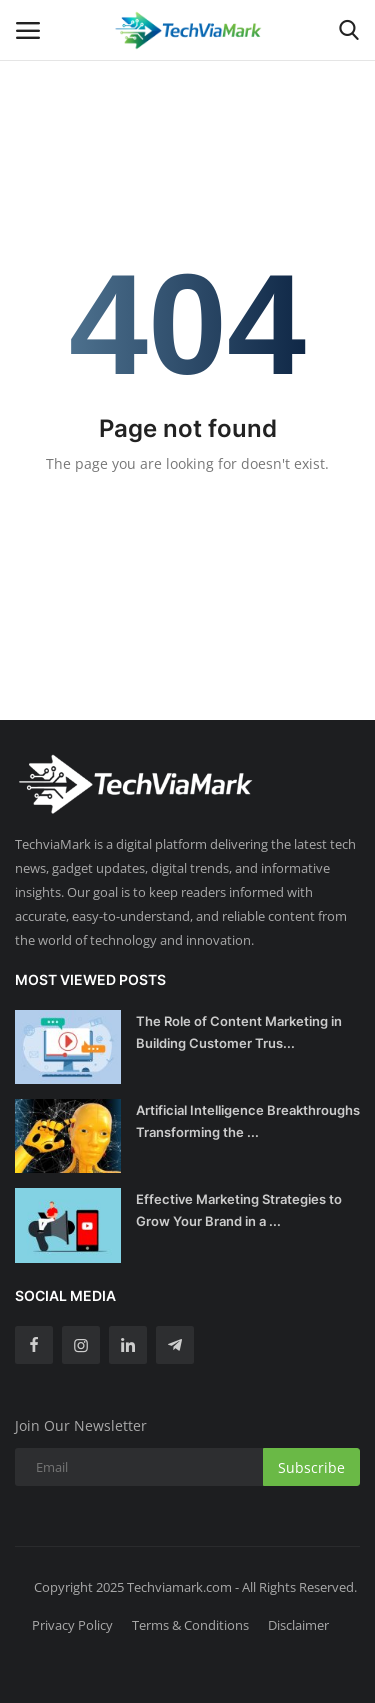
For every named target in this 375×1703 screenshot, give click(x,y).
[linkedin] (128, 1345)
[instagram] (81, 1345)
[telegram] (175, 1345)
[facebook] (34, 1345)
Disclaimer (298, 1625)
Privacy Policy (72, 1625)
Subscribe (311, 1467)
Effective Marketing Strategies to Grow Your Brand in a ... (239, 1210)
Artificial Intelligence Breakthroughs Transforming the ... (248, 1121)
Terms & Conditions (190, 1625)
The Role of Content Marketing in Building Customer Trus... (239, 1032)
